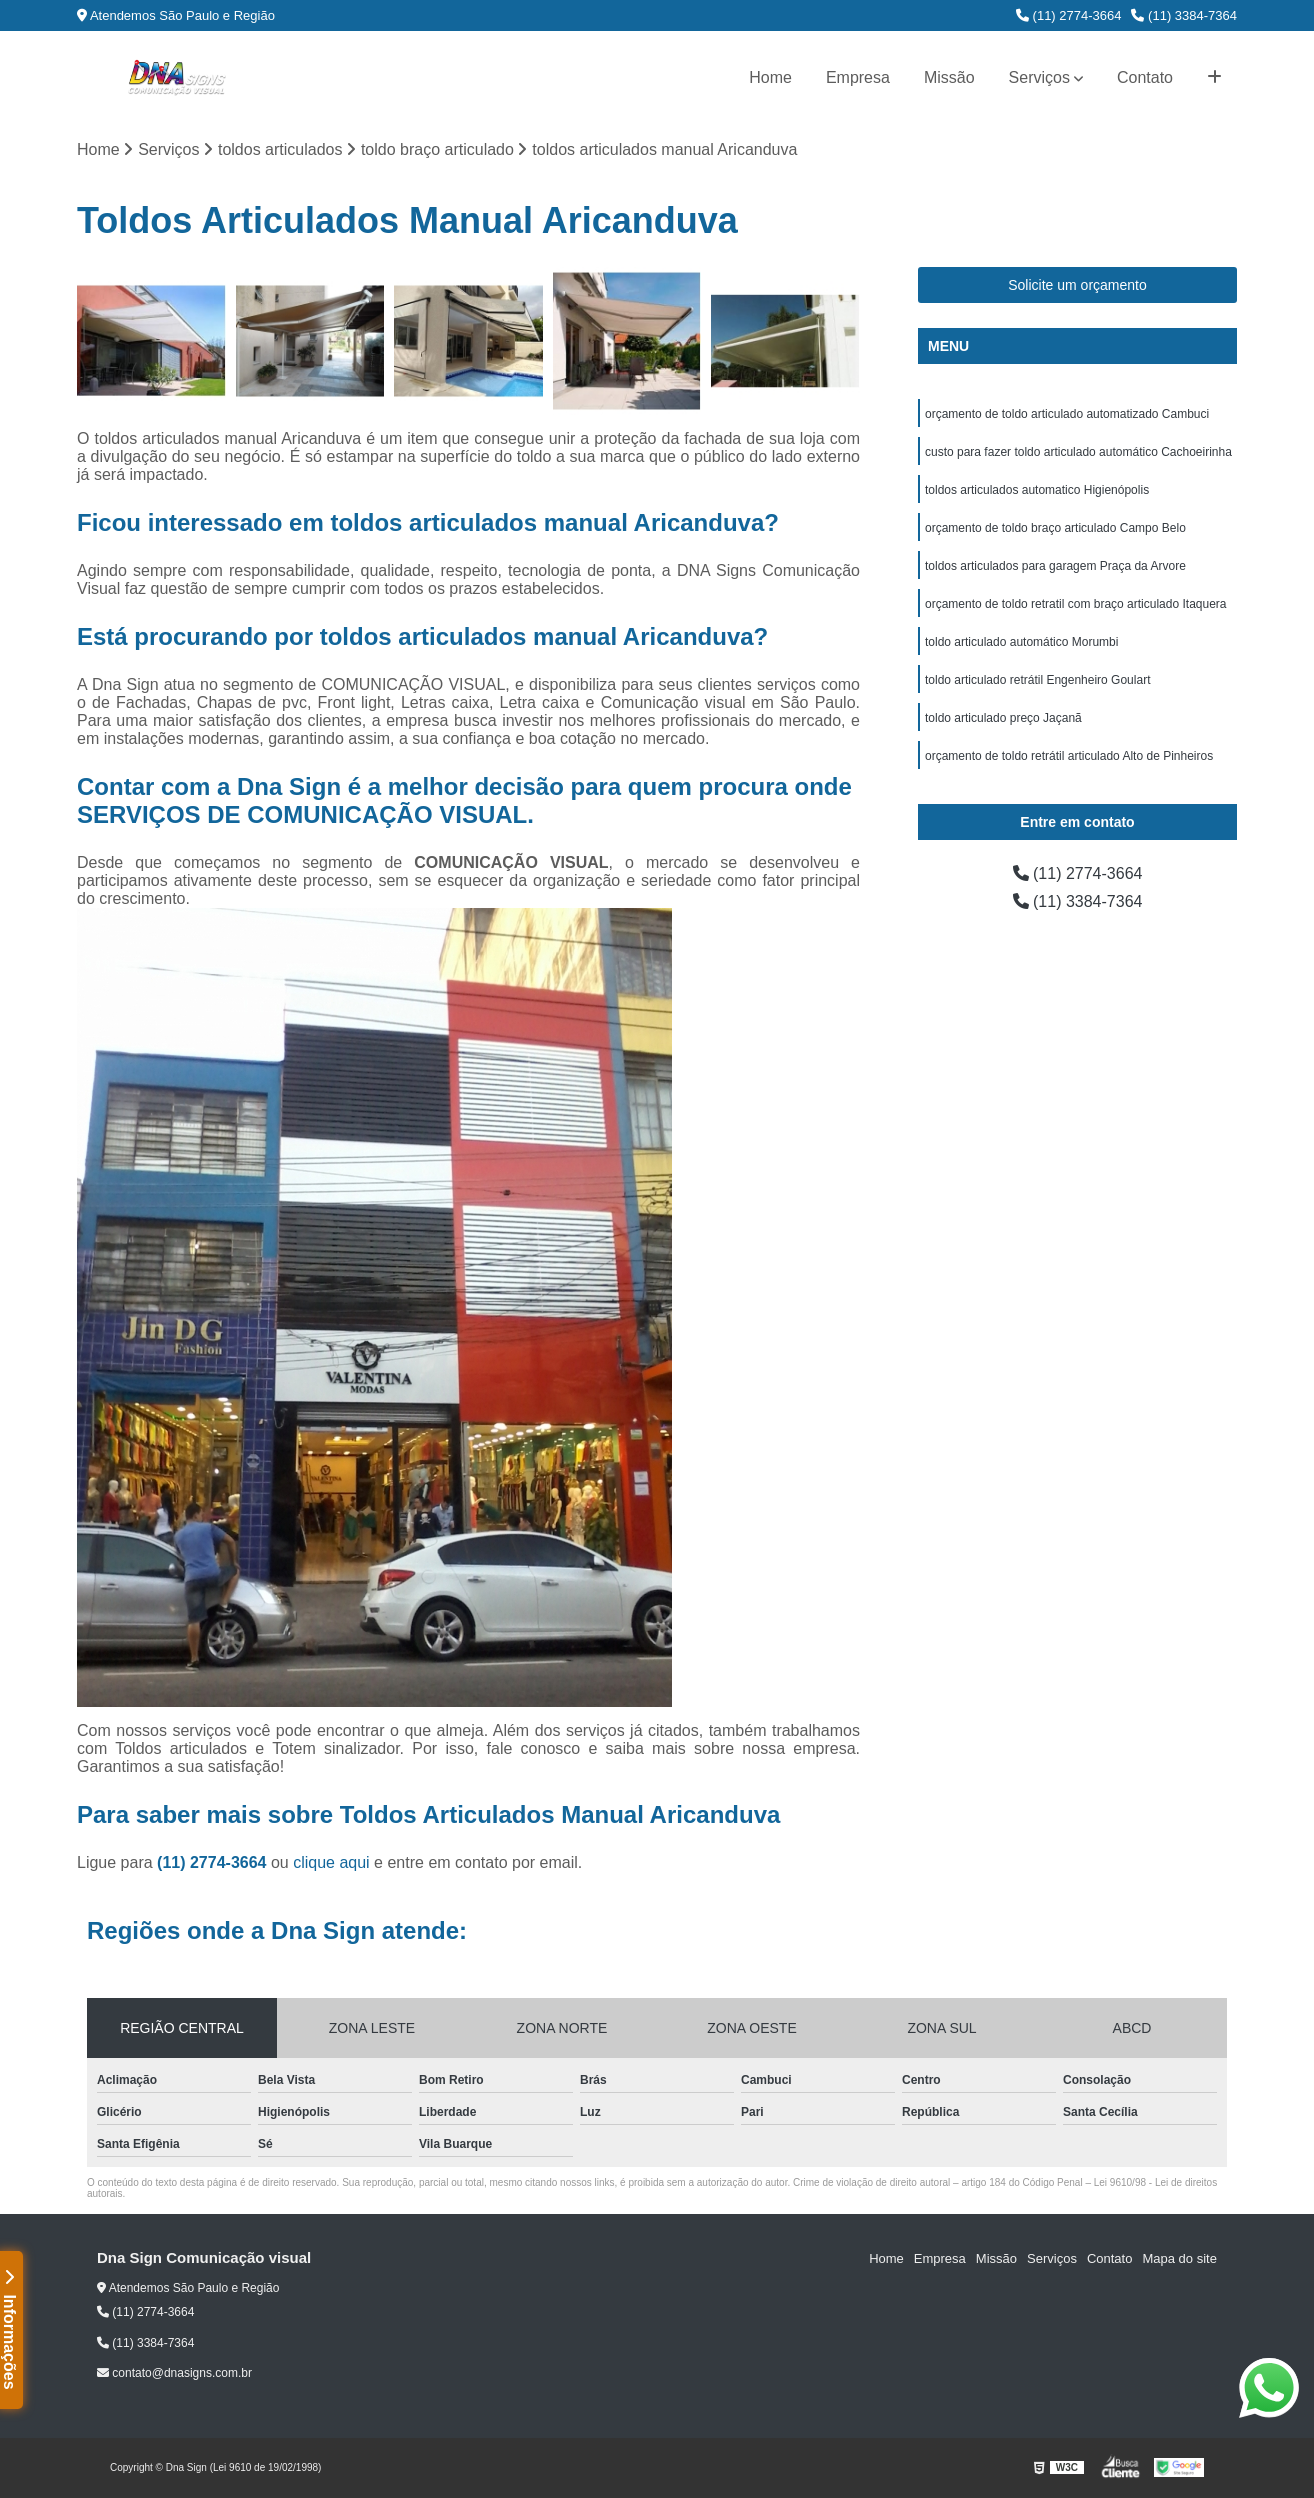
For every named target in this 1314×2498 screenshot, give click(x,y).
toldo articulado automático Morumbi (1021, 642)
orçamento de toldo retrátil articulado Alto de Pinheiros (1069, 756)
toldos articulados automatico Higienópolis (1037, 490)
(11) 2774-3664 (1069, 15)
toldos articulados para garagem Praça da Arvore (1055, 566)
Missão (949, 77)
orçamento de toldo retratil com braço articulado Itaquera (1076, 604)
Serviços (1039, 77)
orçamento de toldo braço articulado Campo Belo (1055, 528)
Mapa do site (1179, 2258)
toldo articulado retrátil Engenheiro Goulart (1037, 680)
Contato (1145, 77)
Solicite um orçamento (1077, 285)
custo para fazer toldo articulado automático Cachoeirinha (1078, 452)
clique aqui (331, 1862)
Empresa (858, 77)
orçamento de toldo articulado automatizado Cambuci (1067, 414)
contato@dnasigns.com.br (174, 2373)
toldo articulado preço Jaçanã (1003, 718)
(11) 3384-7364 (1184, 15)
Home (770, 77)
